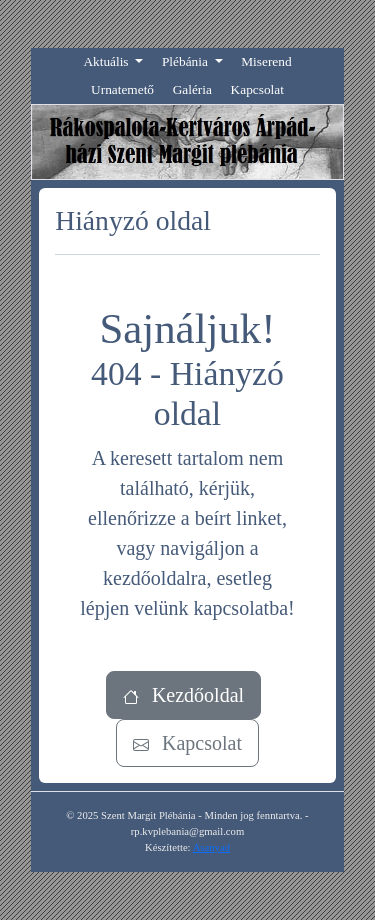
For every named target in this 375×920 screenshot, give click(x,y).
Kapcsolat (257, 89)
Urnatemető (122, 89)
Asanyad (211, 847)
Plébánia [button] (186, 61)
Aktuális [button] (107, 61)
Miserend (266, 61)
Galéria (192, 89)
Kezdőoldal (183, 695)
